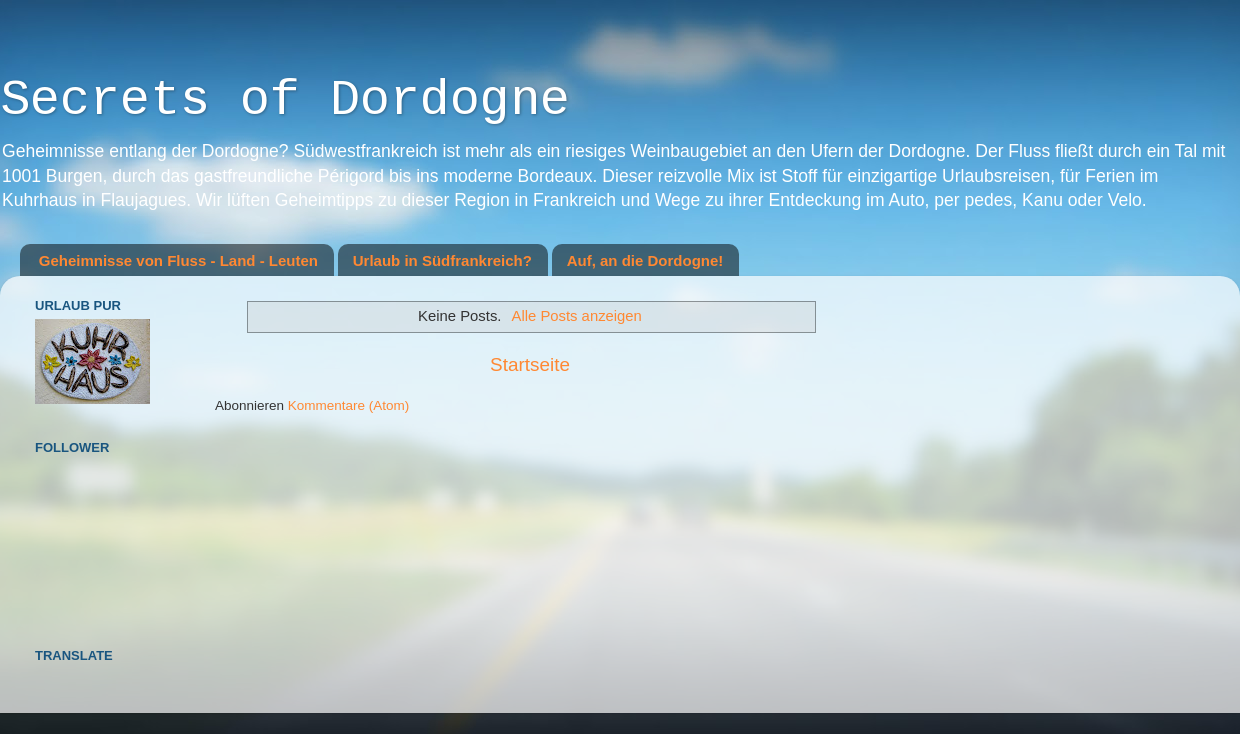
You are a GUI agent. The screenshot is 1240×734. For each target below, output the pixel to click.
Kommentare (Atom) (349, 405)
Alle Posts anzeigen (577, 316)
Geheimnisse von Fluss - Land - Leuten (178, 260)
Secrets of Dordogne (285, 100)
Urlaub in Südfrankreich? (442, 260)
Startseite (530, 364)
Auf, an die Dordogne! (645, 260)
